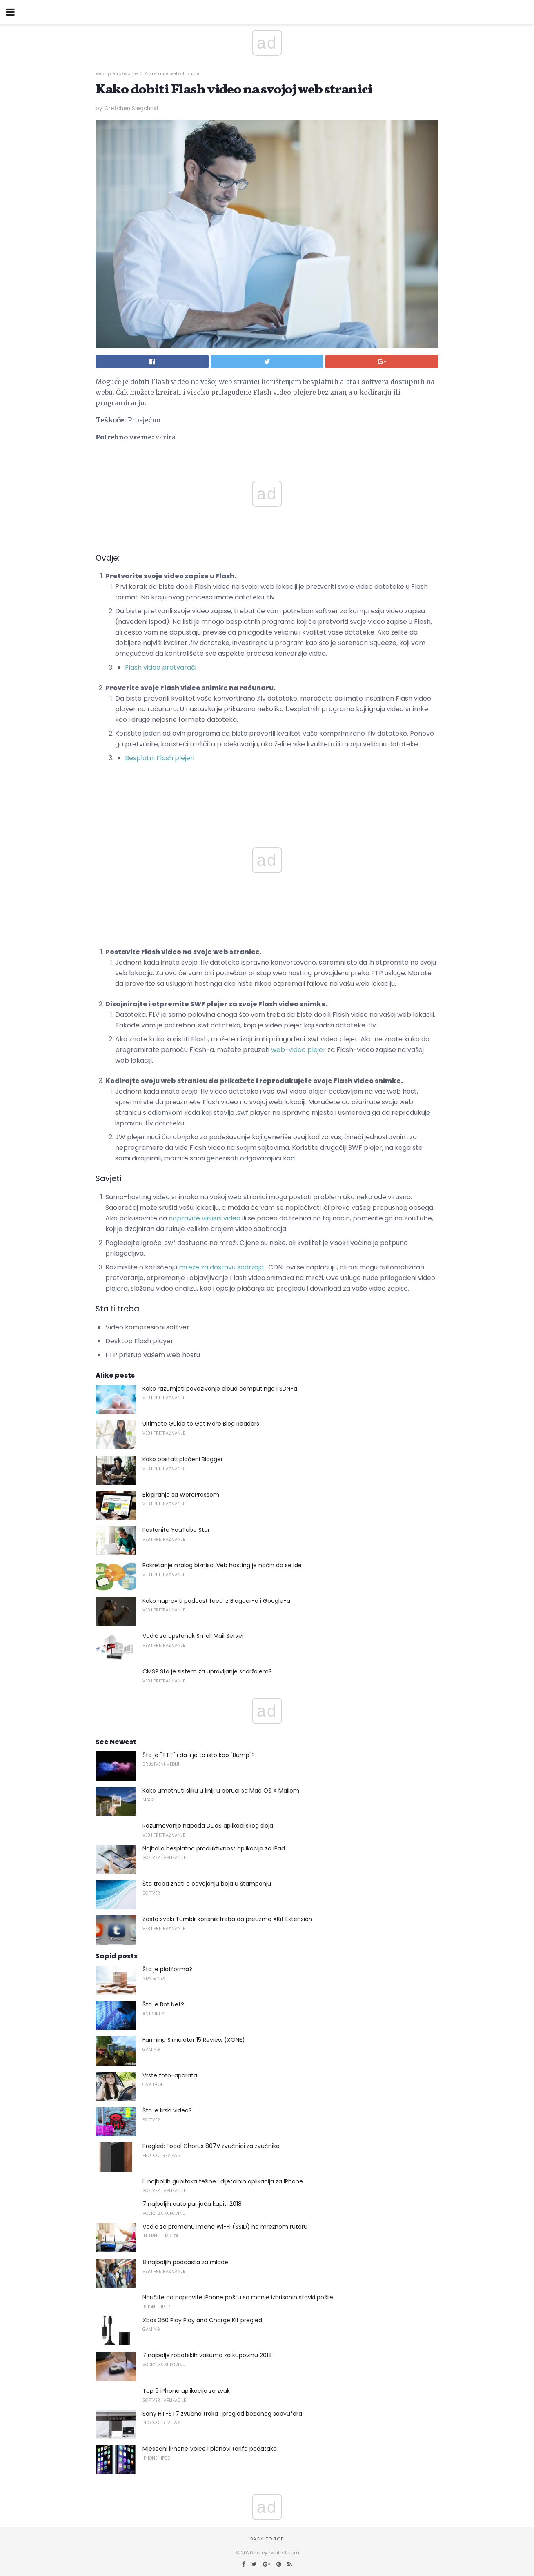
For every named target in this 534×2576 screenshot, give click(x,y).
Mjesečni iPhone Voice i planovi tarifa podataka (209, 2449)
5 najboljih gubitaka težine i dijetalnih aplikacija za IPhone (222, 2181)
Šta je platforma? (167, 1969)
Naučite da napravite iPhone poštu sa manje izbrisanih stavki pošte (237, 2297)
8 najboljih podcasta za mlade (185, 2262)
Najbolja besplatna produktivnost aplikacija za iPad (213, 1848)
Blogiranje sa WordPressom (180, 1495)
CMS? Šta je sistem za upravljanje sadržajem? (207, 1671)
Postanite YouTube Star (176, 1530)
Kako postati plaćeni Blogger (182, 1459)
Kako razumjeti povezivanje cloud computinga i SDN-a (219, 1389)
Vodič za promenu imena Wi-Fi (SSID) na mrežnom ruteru (224, 2227)
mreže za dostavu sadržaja (221, 1267)
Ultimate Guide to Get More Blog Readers (200, 1424)
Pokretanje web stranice (171, 73)
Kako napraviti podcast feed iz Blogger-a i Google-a (216, 1601)
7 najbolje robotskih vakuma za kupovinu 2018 (207, 2355)
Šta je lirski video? (167, 2110)
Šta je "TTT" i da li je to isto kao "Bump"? (198, 1755)
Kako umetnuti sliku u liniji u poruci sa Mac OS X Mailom (220, 1790)
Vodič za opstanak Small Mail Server (193, 1636)
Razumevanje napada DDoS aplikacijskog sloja (207, 1826)
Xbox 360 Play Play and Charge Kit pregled (202, 2320)
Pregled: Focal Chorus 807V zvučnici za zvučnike (211, 2146)
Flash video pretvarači (160, 667)
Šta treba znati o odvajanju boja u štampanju (206, 1883)
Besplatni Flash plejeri (159, 758)
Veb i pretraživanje (117, 73)
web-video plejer (298, 1049)
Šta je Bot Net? (163, 2004)
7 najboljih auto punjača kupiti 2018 (192, 2204)
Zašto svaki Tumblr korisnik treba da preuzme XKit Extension (227, 1919)
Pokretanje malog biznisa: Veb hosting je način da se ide (222, 1565)
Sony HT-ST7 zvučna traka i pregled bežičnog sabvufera (222, 2414)
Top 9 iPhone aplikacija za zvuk (186, 2391)
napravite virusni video (204, 1218)
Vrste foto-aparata (169, 2075)
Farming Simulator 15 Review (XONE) (193, 2040)
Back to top (267, 2539)
